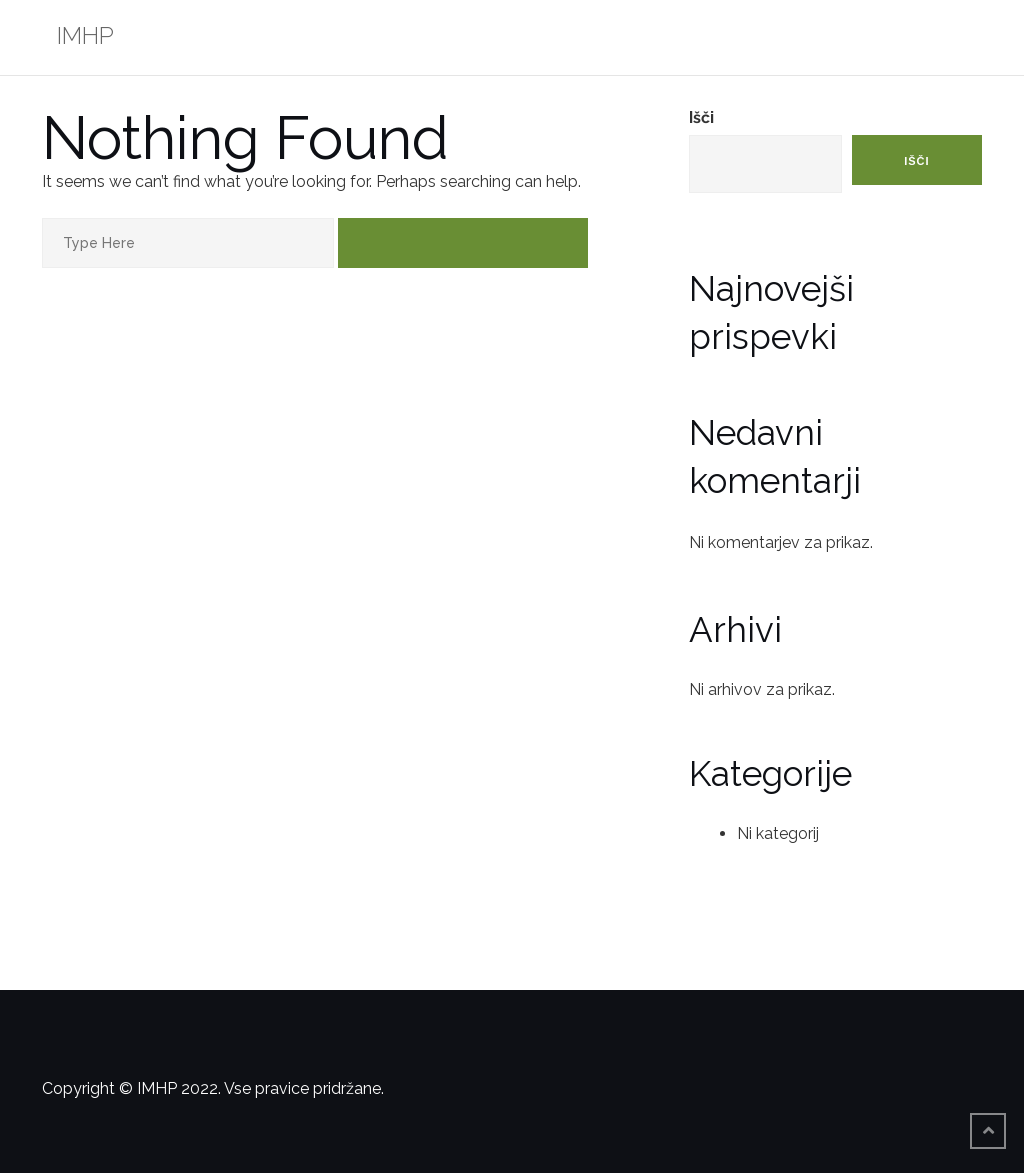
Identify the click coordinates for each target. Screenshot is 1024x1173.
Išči (701, 117)
